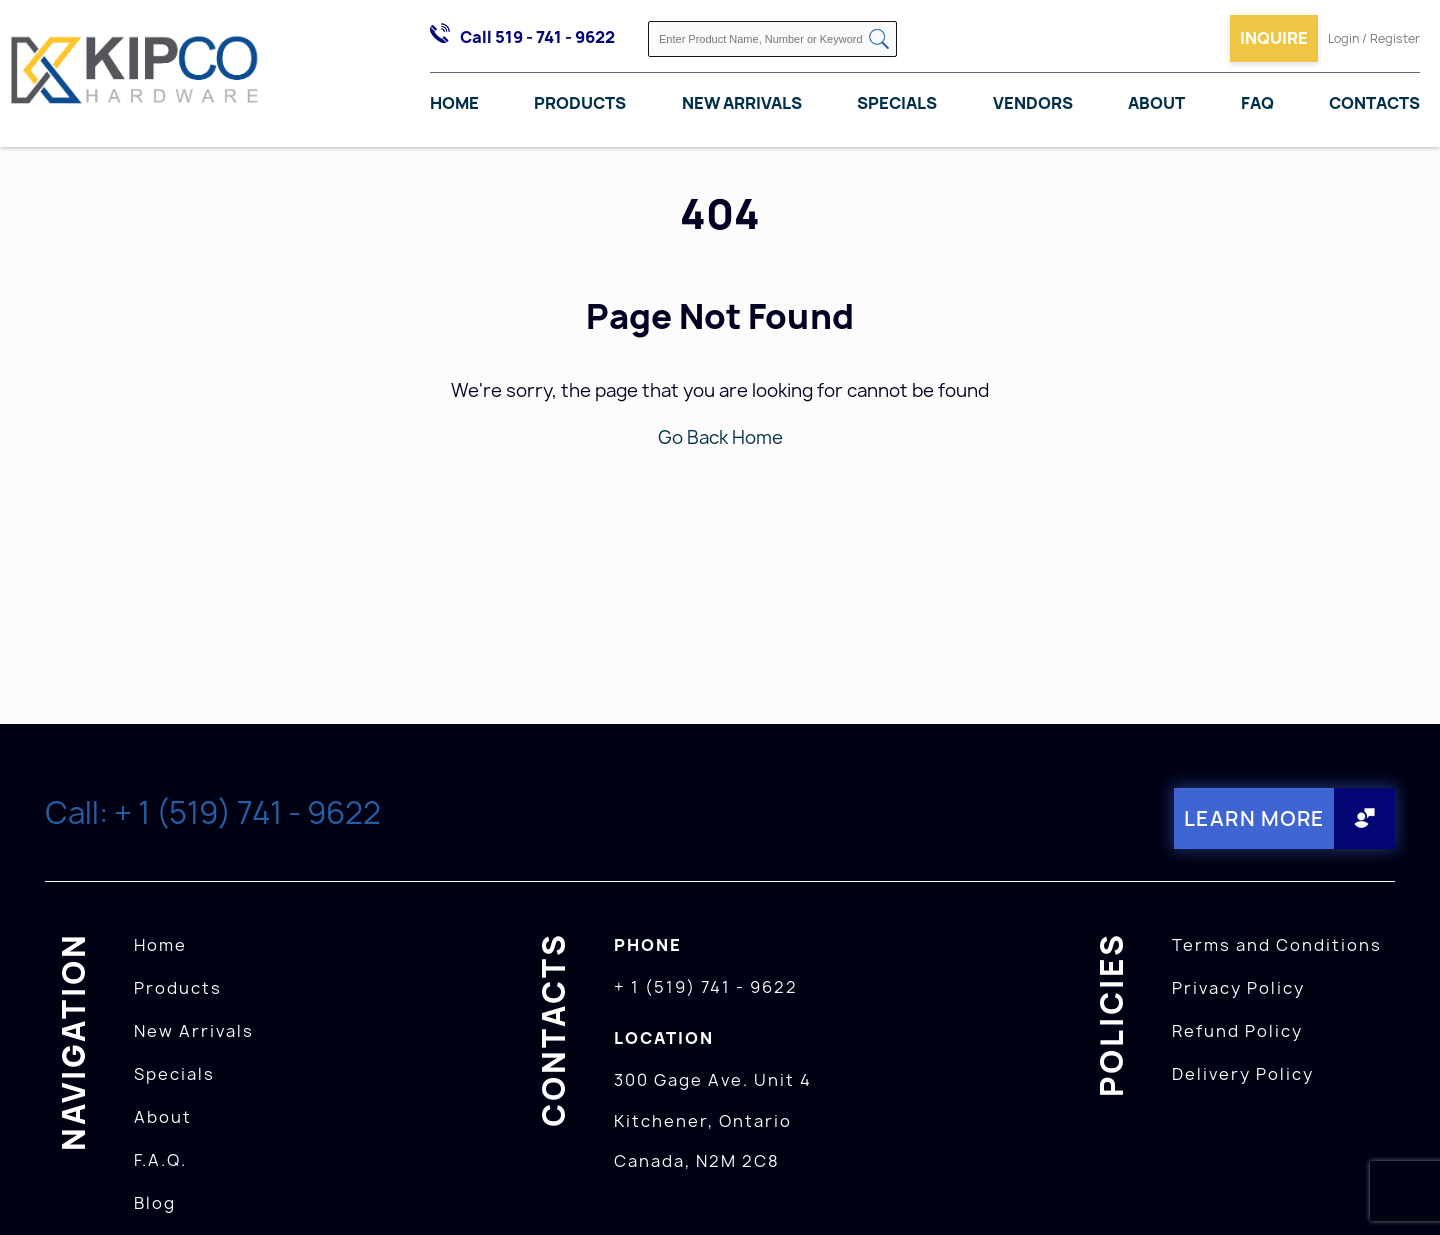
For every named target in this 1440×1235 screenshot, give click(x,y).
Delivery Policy (1243, 1074)
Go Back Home (720, 437)
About (1156, 103)
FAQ (1257, 103)
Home (454, 103)
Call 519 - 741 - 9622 (537, 37)
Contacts (1374, 103)
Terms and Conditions (1277, 945)
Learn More (1254, 818)
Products (580, 103)
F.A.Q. (160, 1160)
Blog (155, 1203)
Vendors (1033, 103)
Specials (897, 103)
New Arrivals (742, 103)
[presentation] (1402, 1191)
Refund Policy (1237, 1031)
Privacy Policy (1238, 988)
